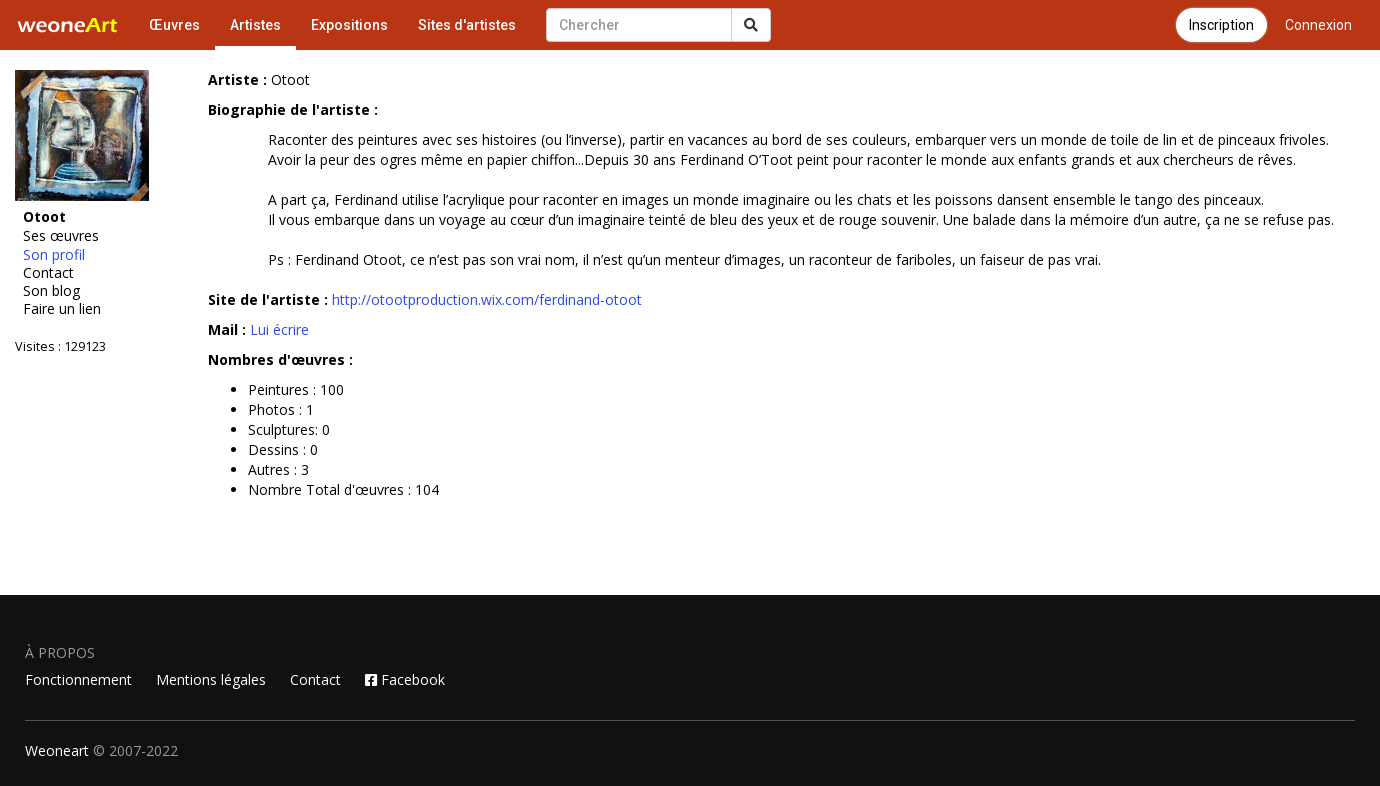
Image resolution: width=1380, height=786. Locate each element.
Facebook (405, 679)
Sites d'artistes (467, 25)
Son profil (54, 255)
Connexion (1318, 25)
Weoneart (57, 750)
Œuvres (174, 25)
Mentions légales (211, 679)
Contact (48, 273)
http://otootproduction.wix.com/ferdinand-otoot (487, 299)
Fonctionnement (78, 679)
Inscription (1221, 25)
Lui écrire (279, 329)
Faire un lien (62, 309)
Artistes (255, 25)
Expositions (349, 25)
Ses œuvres (61, 236)
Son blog (51, 291)
